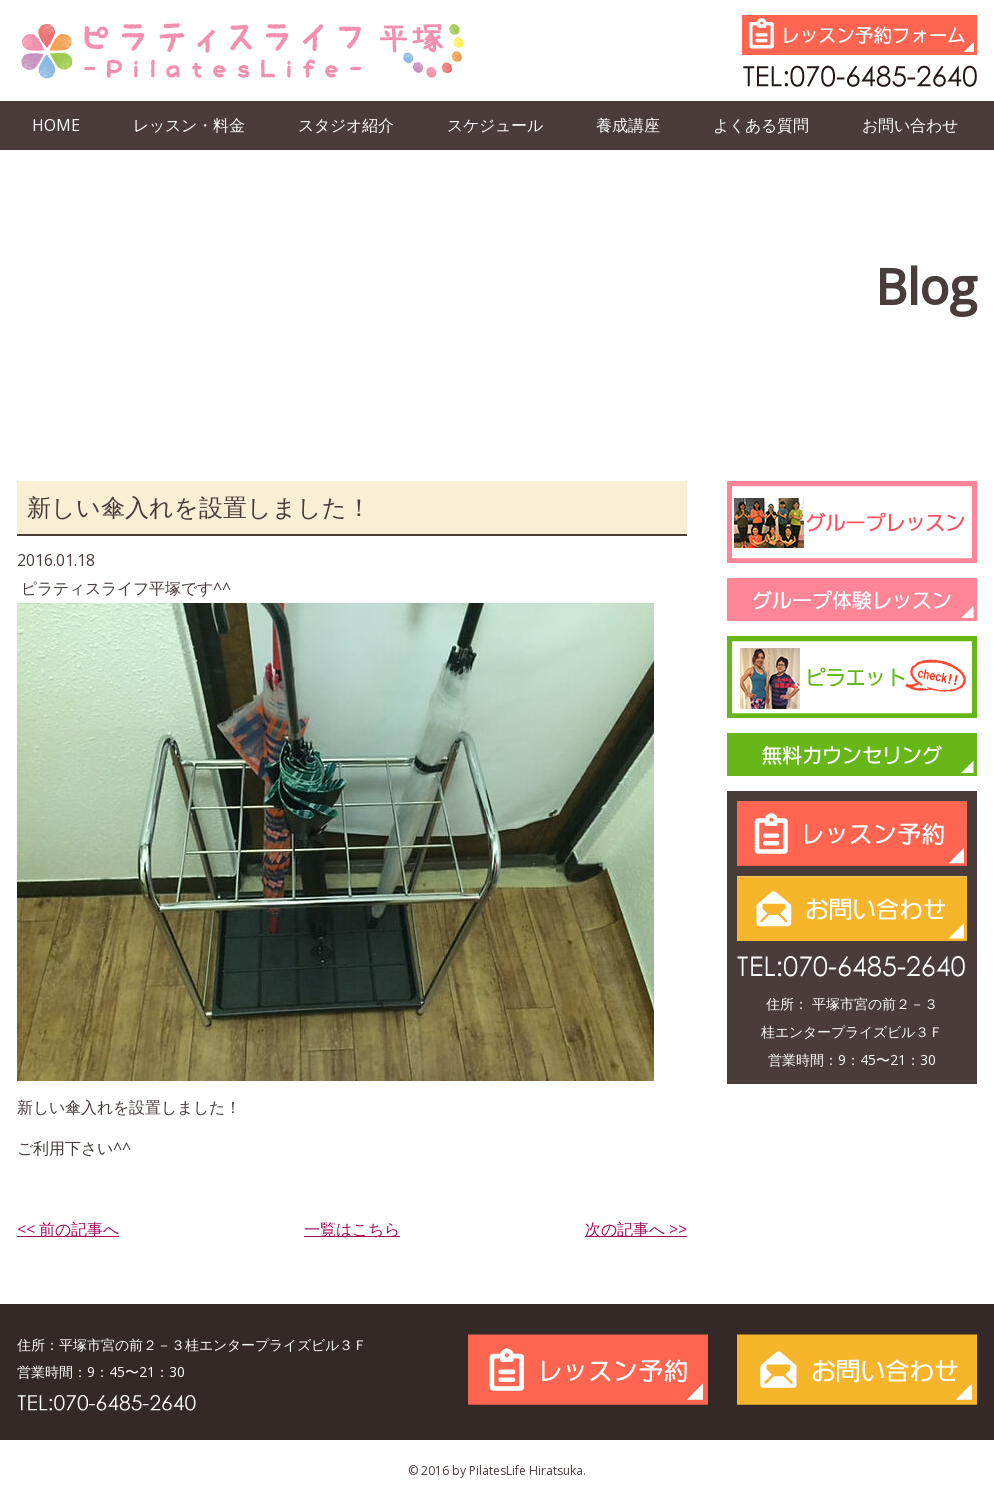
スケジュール (495, 125)
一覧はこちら (352, 1229)
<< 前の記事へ (68, 1229)
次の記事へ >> (636, 1229)
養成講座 (628, 125)
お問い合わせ (910, 125)
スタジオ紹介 (346, 125)
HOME (56, 125)
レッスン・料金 (189, 125)
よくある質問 (761, 125)
